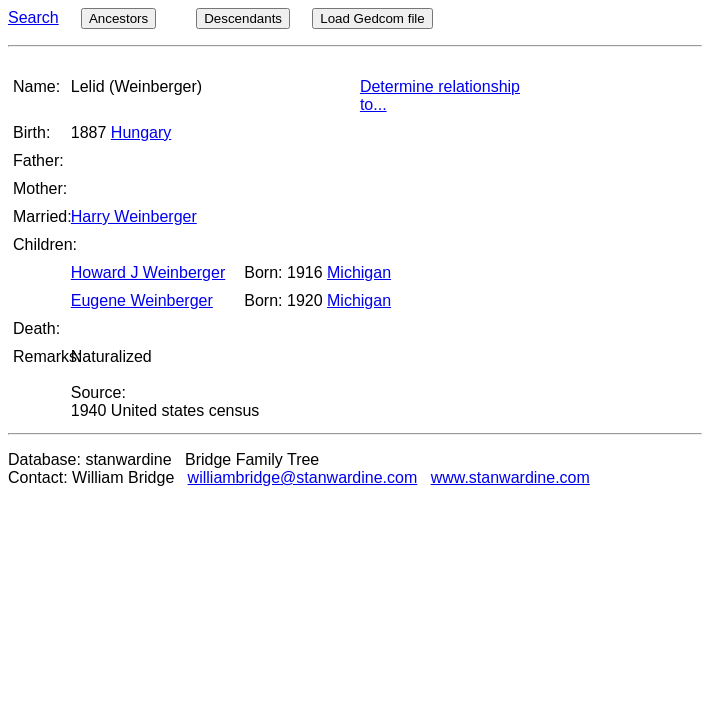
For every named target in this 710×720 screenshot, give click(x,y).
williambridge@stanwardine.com (303, 477)
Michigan (359, 272)
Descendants (243, 18)
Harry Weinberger (134, 216)
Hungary (141, 132)
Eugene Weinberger (142, 300)
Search (33, 17)
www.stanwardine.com (510, 477)
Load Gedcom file (372, 18)
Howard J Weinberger (148, 272)
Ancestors (118, 18)
